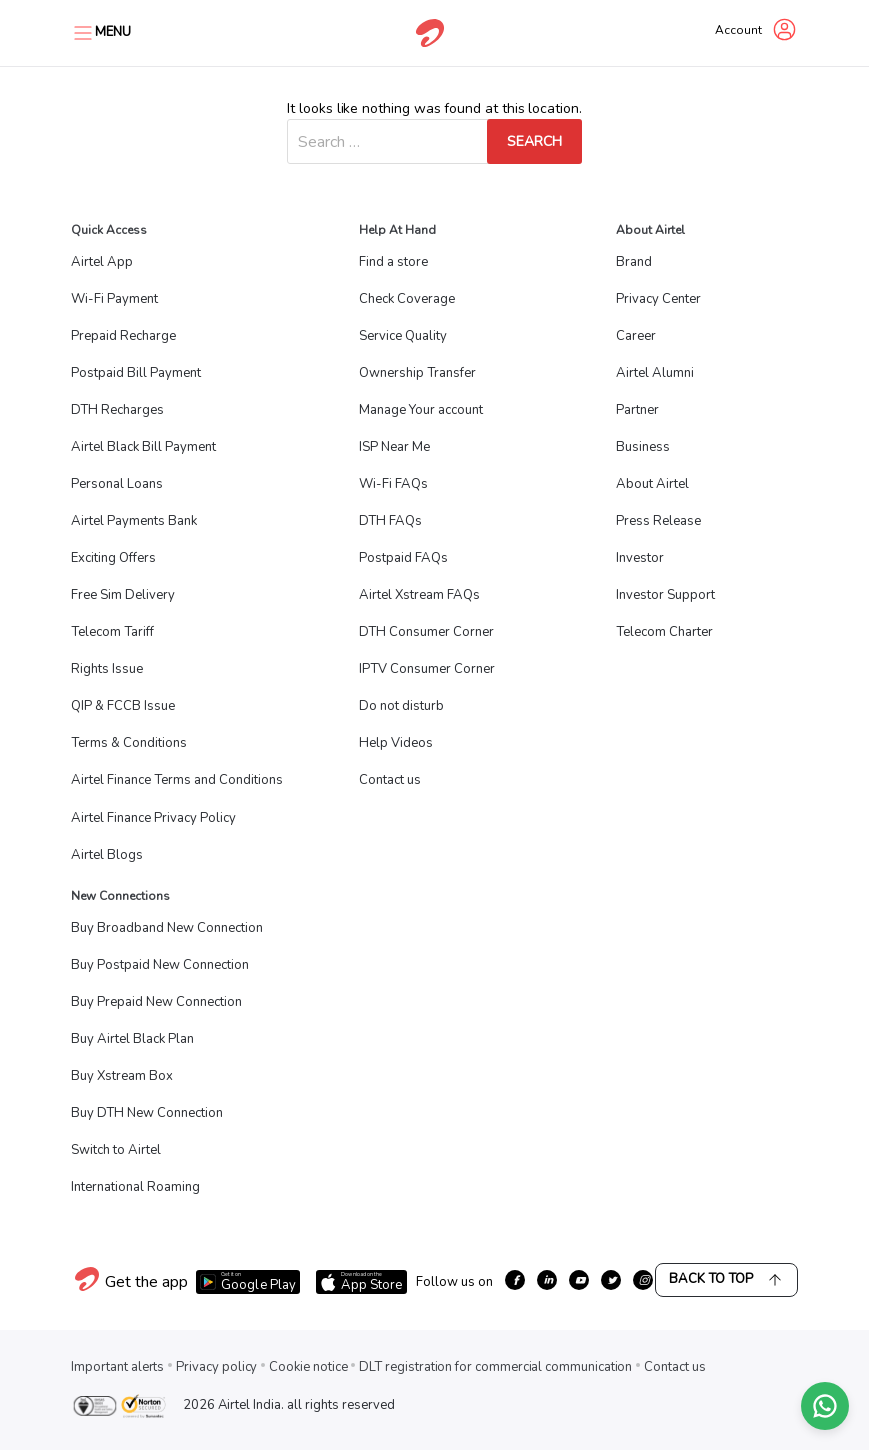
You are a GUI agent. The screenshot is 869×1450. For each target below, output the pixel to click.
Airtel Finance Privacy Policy (153, 818)
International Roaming (135, 1187)
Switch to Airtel (116, 1150)
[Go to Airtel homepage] (430, 33)
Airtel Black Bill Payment (143, 447)
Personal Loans (117, 484)
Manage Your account (421, 410)
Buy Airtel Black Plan (132, 1039)
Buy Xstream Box (122, 1076)
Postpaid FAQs (403, 558)
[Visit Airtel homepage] (87, 1290)
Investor (640, 558)
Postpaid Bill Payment (136, 373)
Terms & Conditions (129, 743)
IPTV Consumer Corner (427, 669)
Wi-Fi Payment (114, 299)
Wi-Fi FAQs (393, 484)
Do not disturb (401, 706)
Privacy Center (658, 299)
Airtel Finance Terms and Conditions (177, 780)
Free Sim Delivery (123, 595)
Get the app (146, 1282)
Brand (634, 262)
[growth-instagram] (643, 1280)
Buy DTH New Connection (147, 1113)
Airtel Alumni (655, 373)
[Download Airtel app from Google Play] (248, 1282)
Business (643, 447)
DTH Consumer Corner (426, 632)
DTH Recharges (117, 410)
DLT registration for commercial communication (495, 1367)
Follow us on (454, 1282)
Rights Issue (107, 669)
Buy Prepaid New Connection (156, 1002)
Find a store (393, 262)
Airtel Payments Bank (134, 521)
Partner (637, 410)
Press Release (658, 521)
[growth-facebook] (515, 1280)
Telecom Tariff (112, 632)
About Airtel (652, 484)
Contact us (390, 780)
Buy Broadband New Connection (167, 928)
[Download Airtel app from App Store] (361, 1282)
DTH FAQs (390, 521)
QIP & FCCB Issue (123, 706)
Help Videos (396, 743)
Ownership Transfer (417, 373)
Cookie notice (308, 1367)
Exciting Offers (113, 558)
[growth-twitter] (611, 1280)
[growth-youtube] (579, 1280)
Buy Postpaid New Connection (160, 965)
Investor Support (665, 595)
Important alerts (117, 1367)
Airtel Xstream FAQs (419, 595)
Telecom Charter (664, 632)
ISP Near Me (394, 447)
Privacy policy (216, 1367)
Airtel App (102, 262)
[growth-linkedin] (547, 1280)
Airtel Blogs (107, 855)
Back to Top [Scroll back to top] (726, 1279)
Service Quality (403, 336)
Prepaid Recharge (123, 336)
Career (636, 336)
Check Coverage (407, 299)
